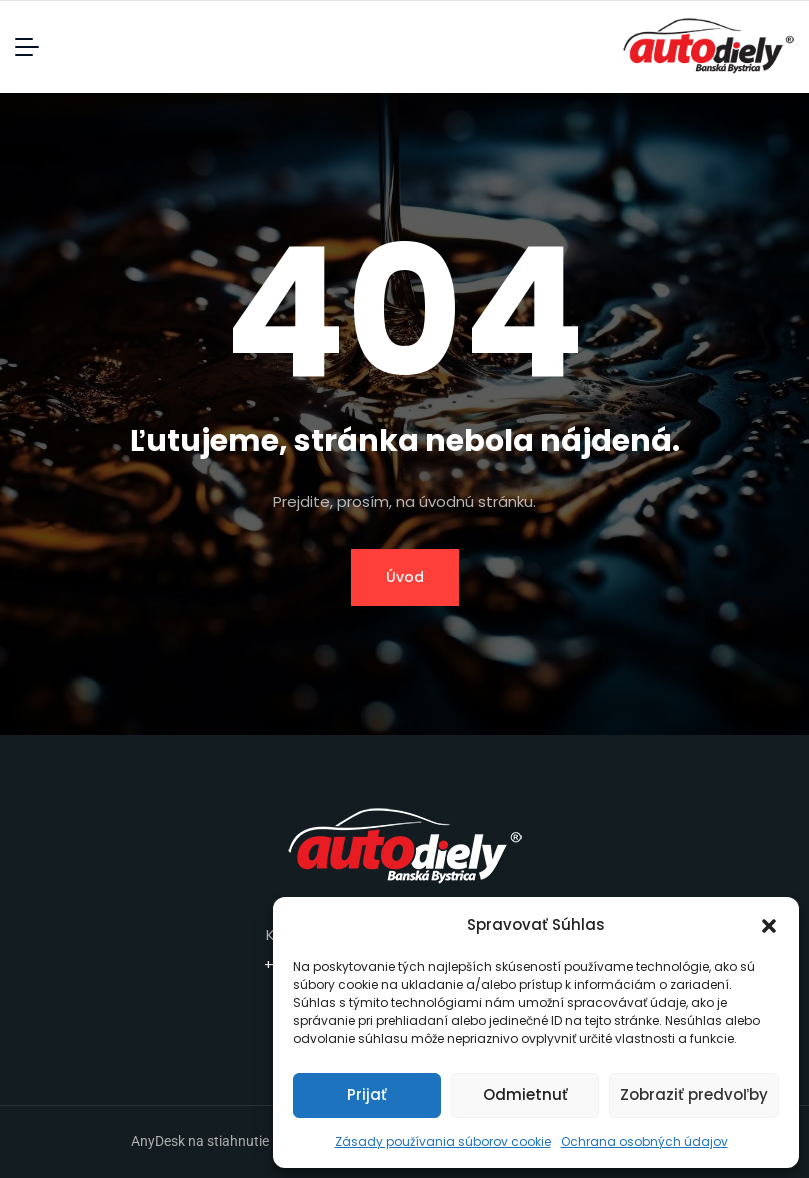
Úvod (405, 577)
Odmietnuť (525, 1094)
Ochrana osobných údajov (644, 1141)
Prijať (367, 1094)
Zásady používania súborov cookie (443, 1141)
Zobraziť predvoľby (694, 1094)
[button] (769, 925)
